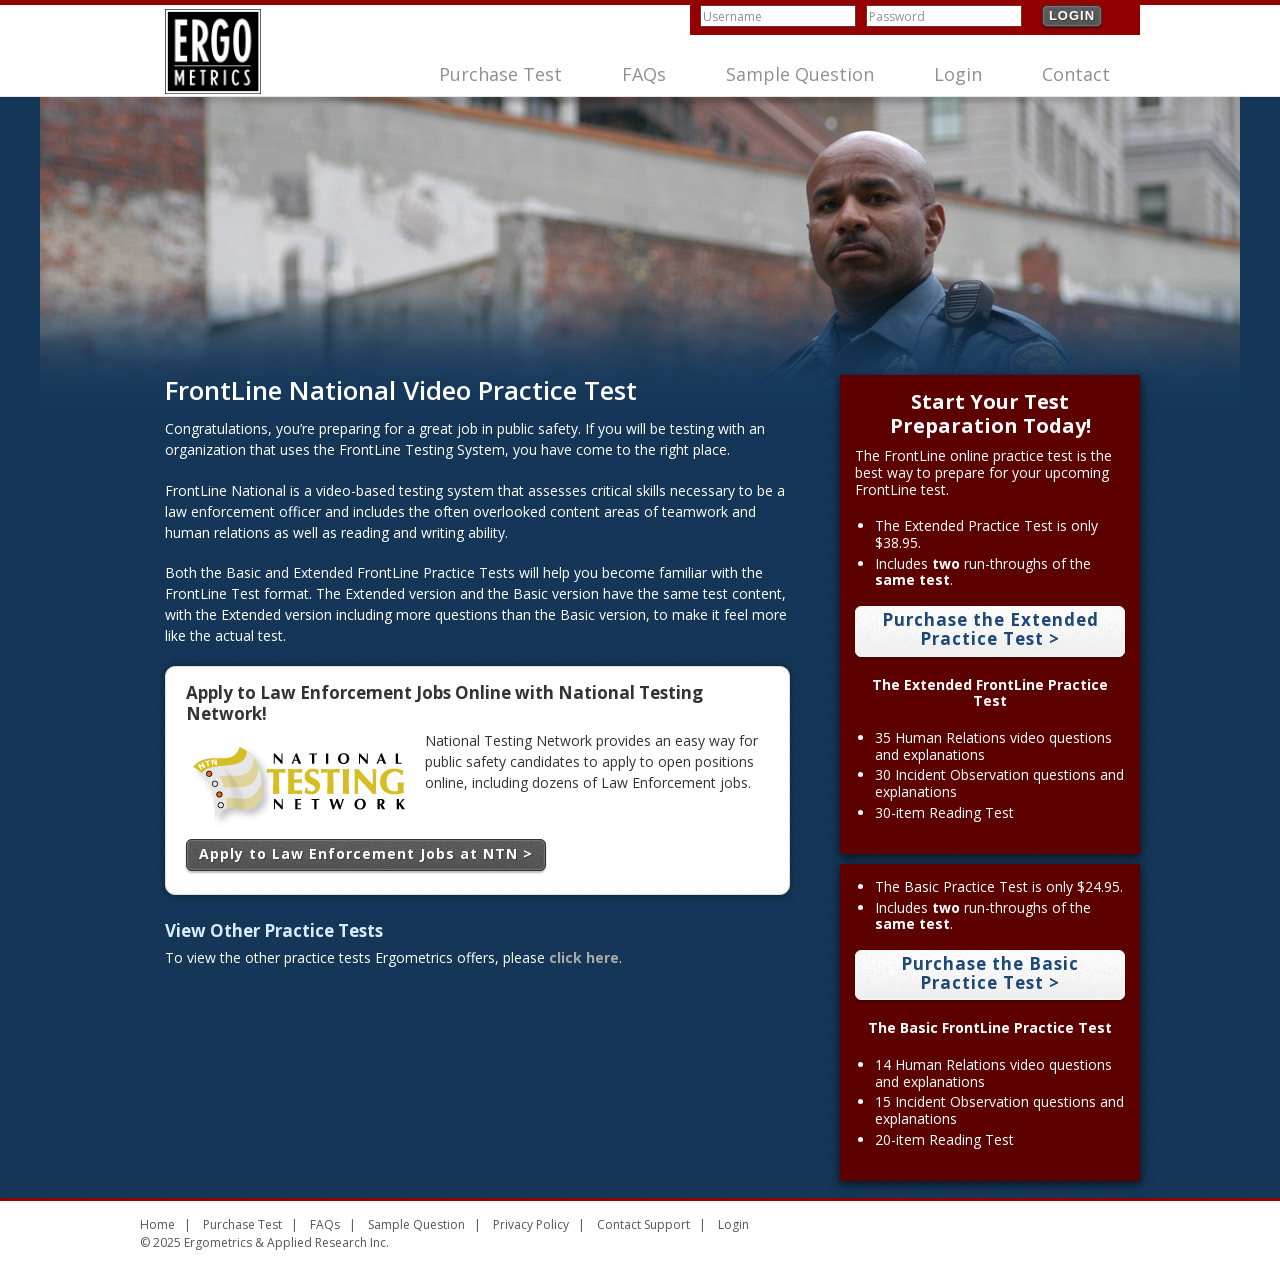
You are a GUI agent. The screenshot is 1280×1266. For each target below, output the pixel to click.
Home (157, 1224)
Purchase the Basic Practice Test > (990, 973)
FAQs (644, 74)
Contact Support (643, 1224)
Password (897, 16)
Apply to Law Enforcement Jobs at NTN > (366, 853)
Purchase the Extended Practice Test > (990, 629)
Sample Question (800, 74)
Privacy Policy (531, 1224)
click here (584, 957)
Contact (1076, 74)
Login (1072, 15)
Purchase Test (500, 74)
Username (732, 16)
